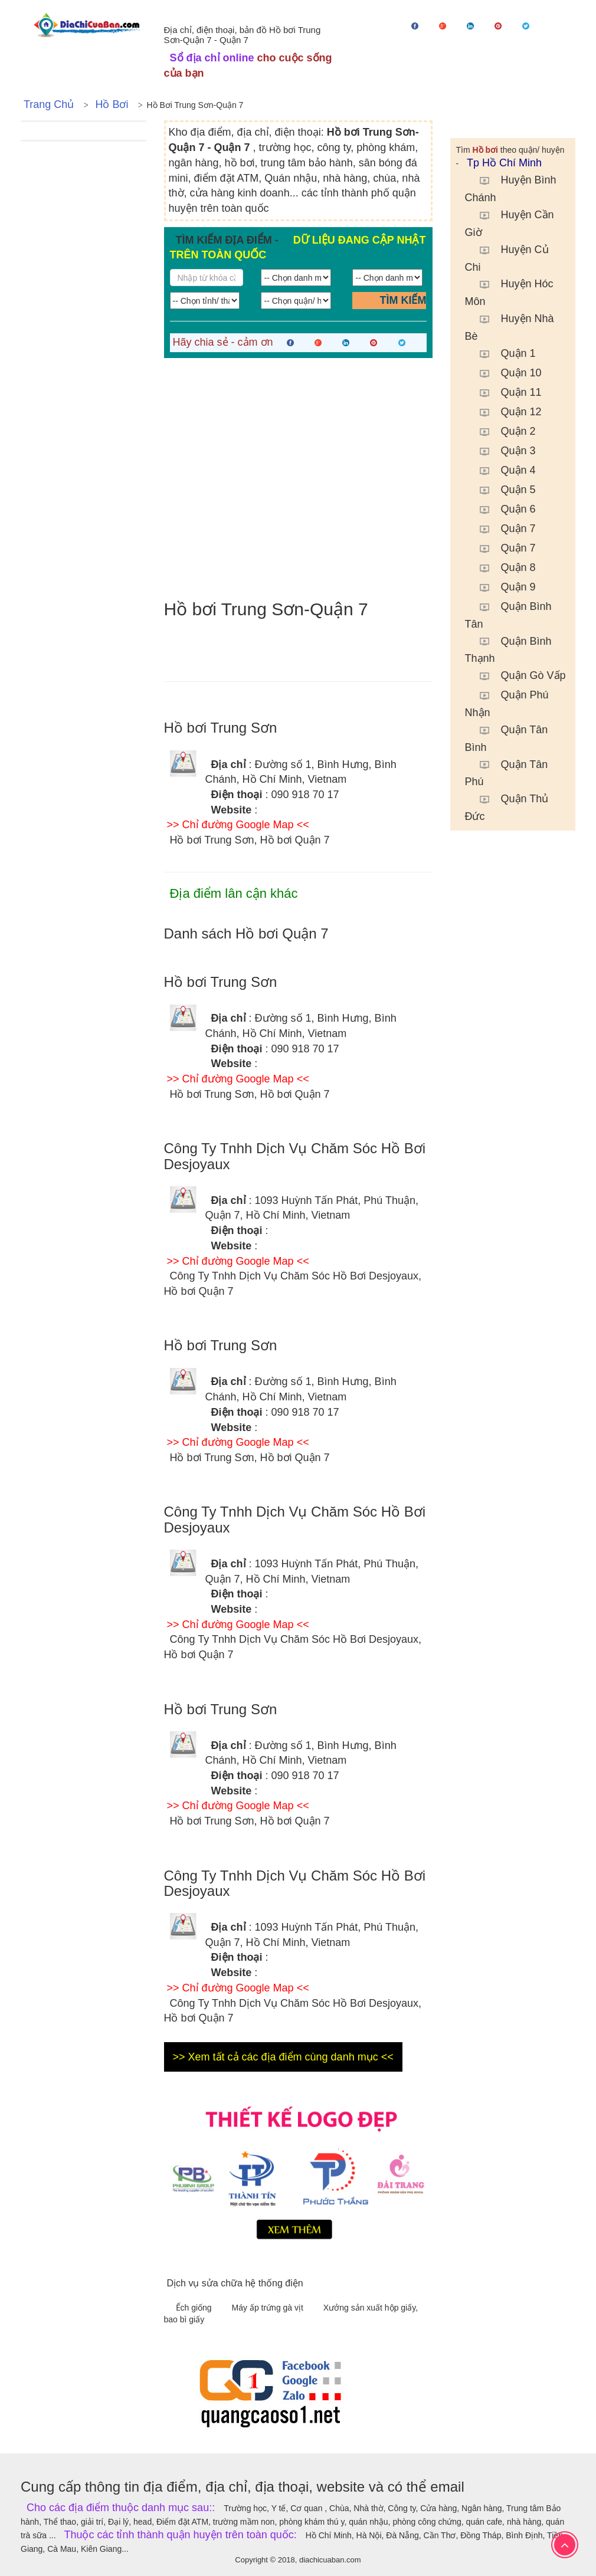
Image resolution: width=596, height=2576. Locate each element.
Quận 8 (502, 567)
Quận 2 (502, 431)
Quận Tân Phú (506, 772)
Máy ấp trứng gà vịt (269, 2307)
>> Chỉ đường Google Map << (238, 825)
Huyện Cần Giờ (509, 222)
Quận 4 (502, 470)
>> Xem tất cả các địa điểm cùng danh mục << (283, 2057)
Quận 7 (502, 528)
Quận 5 (502, 489)
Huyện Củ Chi (507, 257)
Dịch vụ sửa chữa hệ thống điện (235, 2283)
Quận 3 (502, 451)
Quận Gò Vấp (517, 675)
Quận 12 (505, 412)
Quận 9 (502, 587)
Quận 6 (502, 509)
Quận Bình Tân (508, 614)
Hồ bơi (111, 104)
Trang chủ (49, 104)
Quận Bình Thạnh (508, 648)
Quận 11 (505, 392)
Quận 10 (505, 373)
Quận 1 (502, 353)
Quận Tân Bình (506, 737)
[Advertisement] (298, 479)
